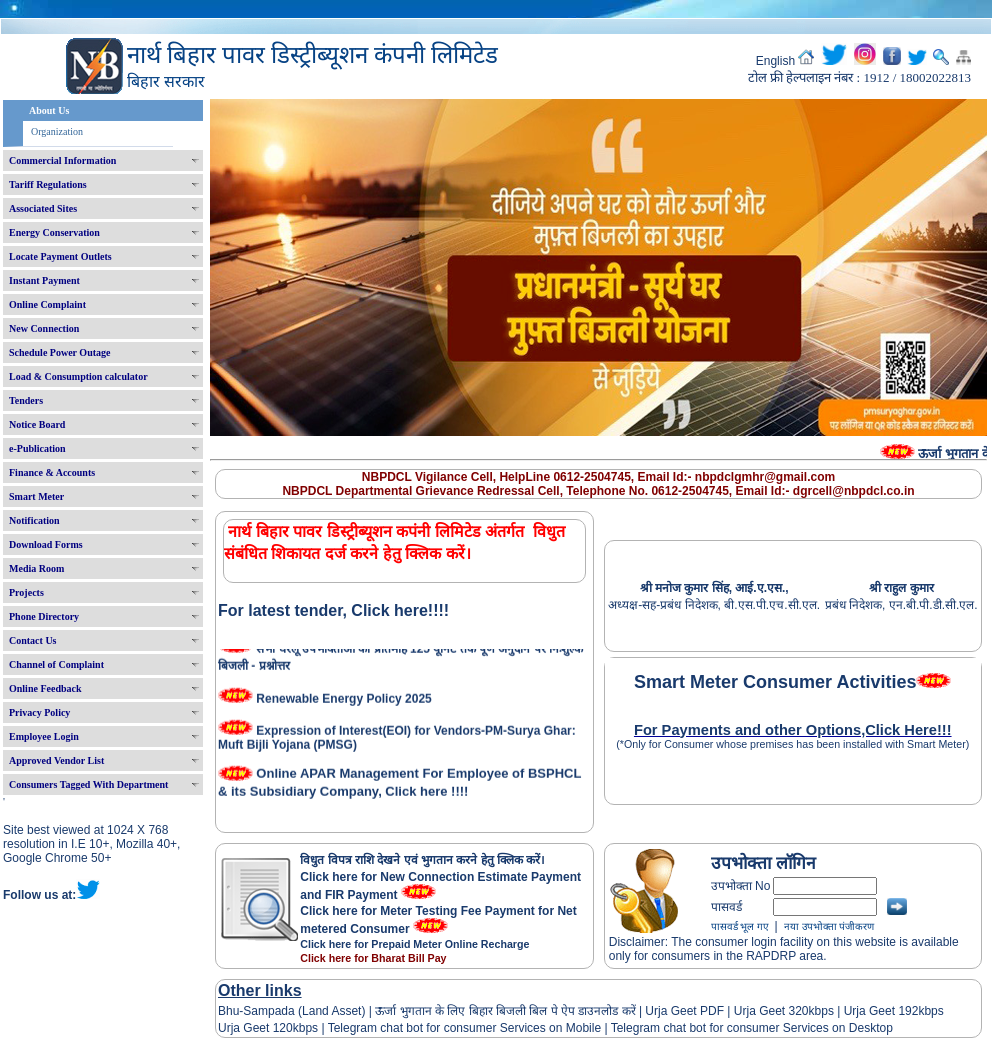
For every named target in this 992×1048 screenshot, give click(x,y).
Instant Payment (44, 280)
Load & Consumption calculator (78, 376)
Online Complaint (47, 304)
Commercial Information (62, 160)
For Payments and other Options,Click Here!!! (793, 730)
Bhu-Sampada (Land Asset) (291, 1011)
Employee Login (44, 736)
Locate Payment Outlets (60, 256)
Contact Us (33, 640)
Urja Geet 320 (771, 1011)
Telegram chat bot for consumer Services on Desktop (752, 1028)
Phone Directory (44, 616)
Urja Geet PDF (684, 1011)
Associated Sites (43, 208)
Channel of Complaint (56, 664)
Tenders (26, 400)
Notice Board (37, 424)
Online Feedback (45, 688)
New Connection (44, 328)
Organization (57, 131)
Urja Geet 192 (879, 1011)
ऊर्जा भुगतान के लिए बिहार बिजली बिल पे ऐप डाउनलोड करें (505, 1011)
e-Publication (37, 448)
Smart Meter (36, 496)
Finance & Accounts (52, 472)
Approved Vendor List (56, 760)
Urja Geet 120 (255, 1028)
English (775, 61)
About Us (49, 110)
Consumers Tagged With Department (88, 784)
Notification (34, 520)
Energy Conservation (54, 232)
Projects (26, 592)
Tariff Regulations (48, 184)
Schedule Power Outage (59, 352)
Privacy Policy (39, 712)
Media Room (36, 568)
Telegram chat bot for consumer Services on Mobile (464, 1028)
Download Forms (46, 544)
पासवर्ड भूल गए (740, 926)
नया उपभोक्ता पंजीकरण (829, 926)
